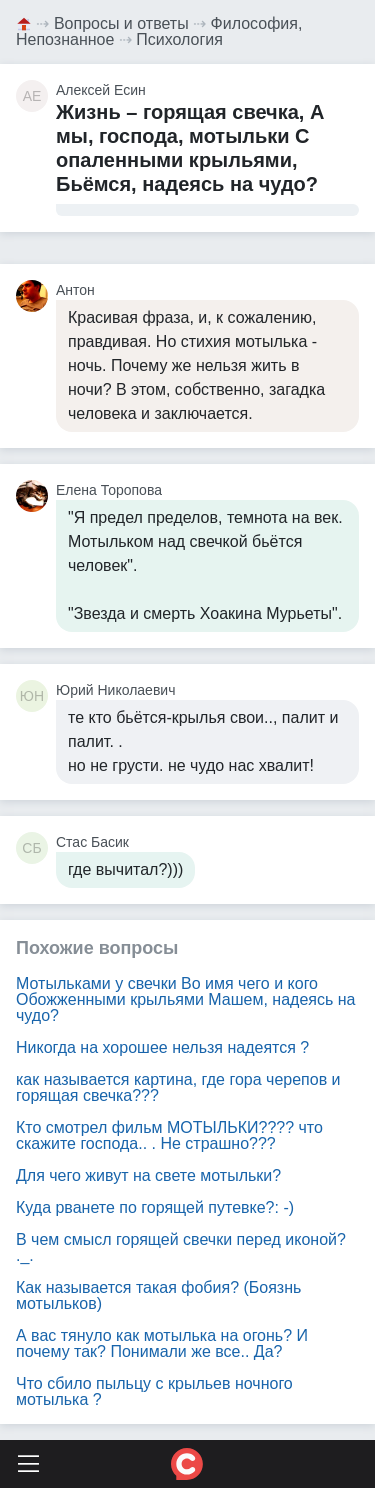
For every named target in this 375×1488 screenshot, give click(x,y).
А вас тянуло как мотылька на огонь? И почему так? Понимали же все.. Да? (162, 1343)
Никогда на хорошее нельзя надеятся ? (162, 1047)
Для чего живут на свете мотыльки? (148, 1175)
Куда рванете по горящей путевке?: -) (155, 1207)
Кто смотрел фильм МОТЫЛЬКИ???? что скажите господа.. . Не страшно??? (169, 1135)
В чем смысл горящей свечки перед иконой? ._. (181, 1247)
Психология (179, 39)
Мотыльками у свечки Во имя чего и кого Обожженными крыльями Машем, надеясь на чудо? (185, 999)
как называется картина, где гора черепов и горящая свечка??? (178, 1087)
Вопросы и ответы (121, 23)
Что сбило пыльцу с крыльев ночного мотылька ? (154, 1391)
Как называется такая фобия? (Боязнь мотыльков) (158, 1295)
